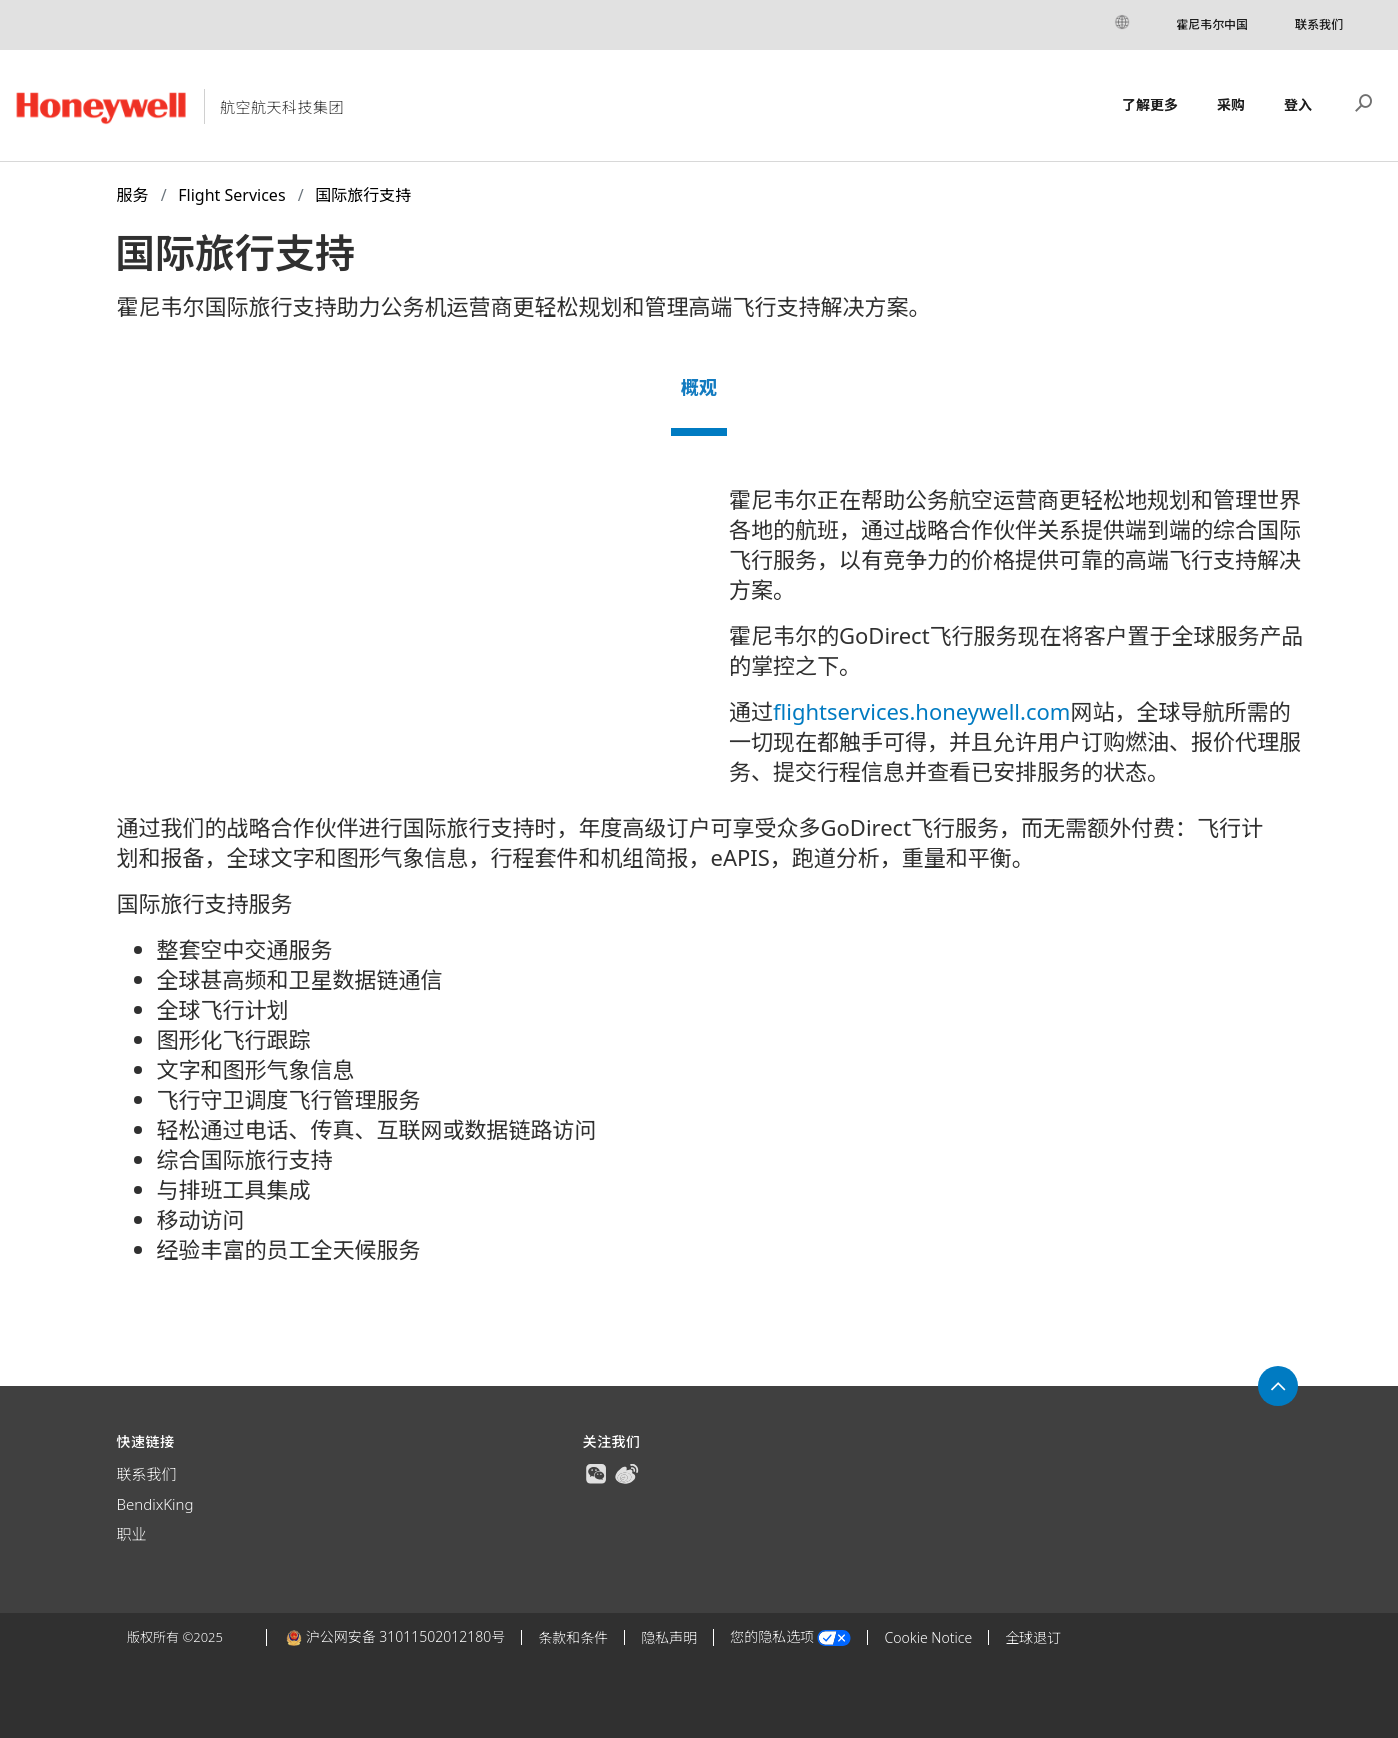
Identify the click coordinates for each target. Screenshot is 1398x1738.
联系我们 (1319, 24)
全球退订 (1033, 1637)
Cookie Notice (928, 1637)
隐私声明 (669, 1637)
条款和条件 (573, 1637)
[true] (596, 1472)
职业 (132, 1534)
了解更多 (1150, 104)
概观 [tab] (699, 387)
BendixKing (155, 1504)
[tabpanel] (699, 887)
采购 (1231, 104)
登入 (1298, 104)
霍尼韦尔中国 (1212, 24)
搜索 (1364, 101)
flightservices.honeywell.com (921, 711)
